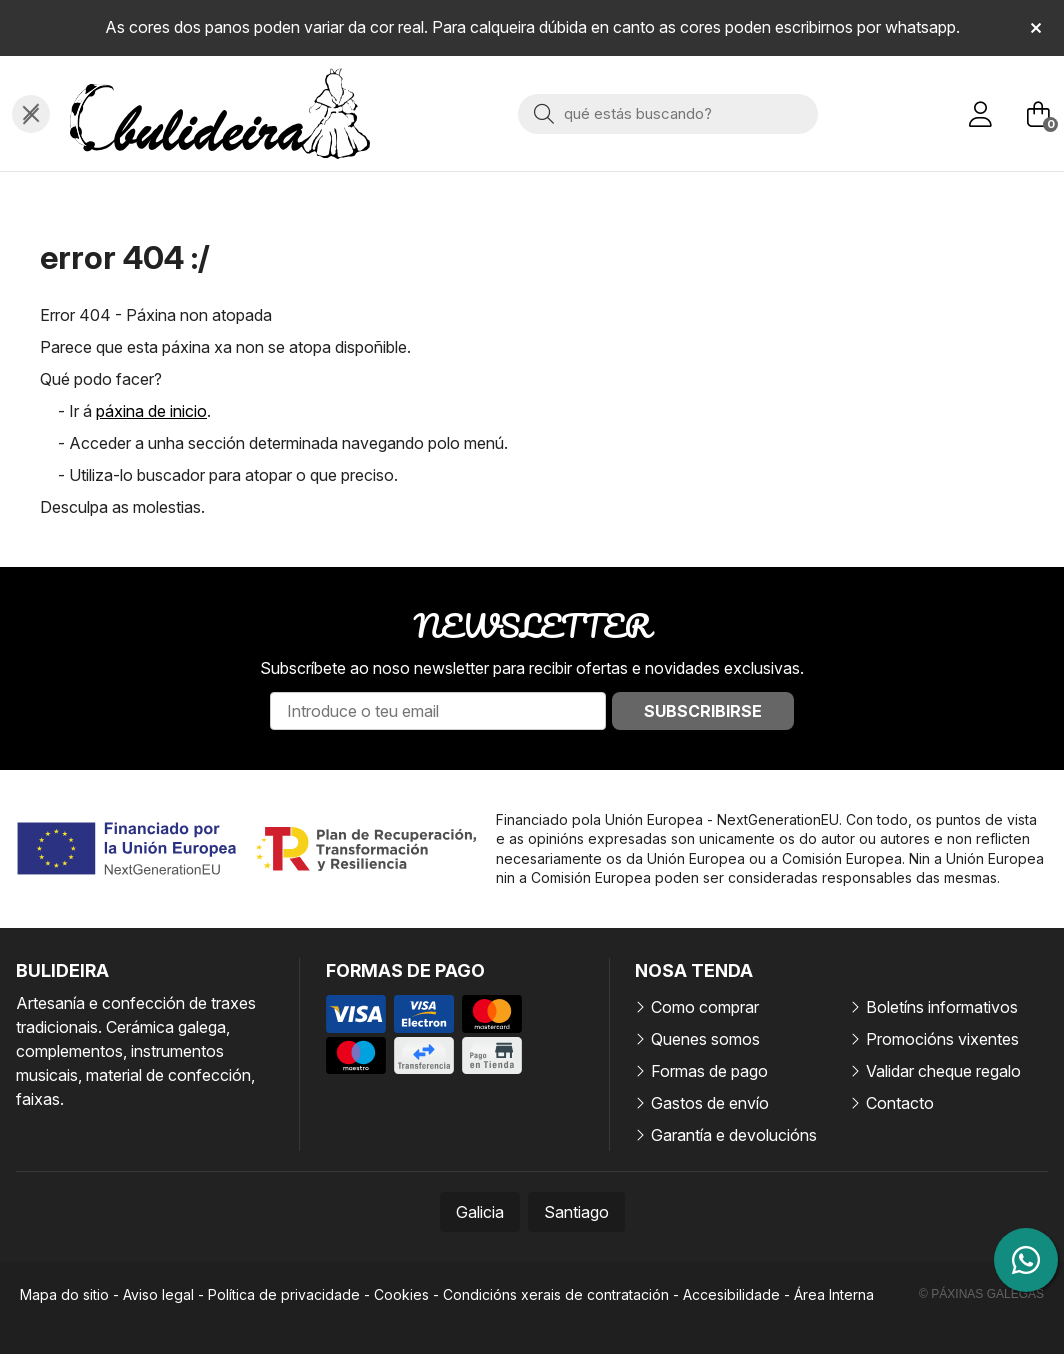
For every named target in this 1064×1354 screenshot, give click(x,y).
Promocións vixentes (942, 1039)
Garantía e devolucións (734, 1135)
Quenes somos (705, 1039)
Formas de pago (709, 1071)
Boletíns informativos (942, 1007)
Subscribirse (703, 711)
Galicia (480, 1212)
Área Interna (834, 1294)
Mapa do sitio (64, 1294)
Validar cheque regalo (943, 1071)
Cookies (401, 1294)
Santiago (576, 1212)
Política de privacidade (284, 1294)
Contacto (900, 1103)
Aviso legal (158, 1294)
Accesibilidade (731, 1294)
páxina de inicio (151, 411)
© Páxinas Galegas (981, 1294)
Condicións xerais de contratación (556, 1294)
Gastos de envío (710, 1103)
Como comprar (705, 1007)
